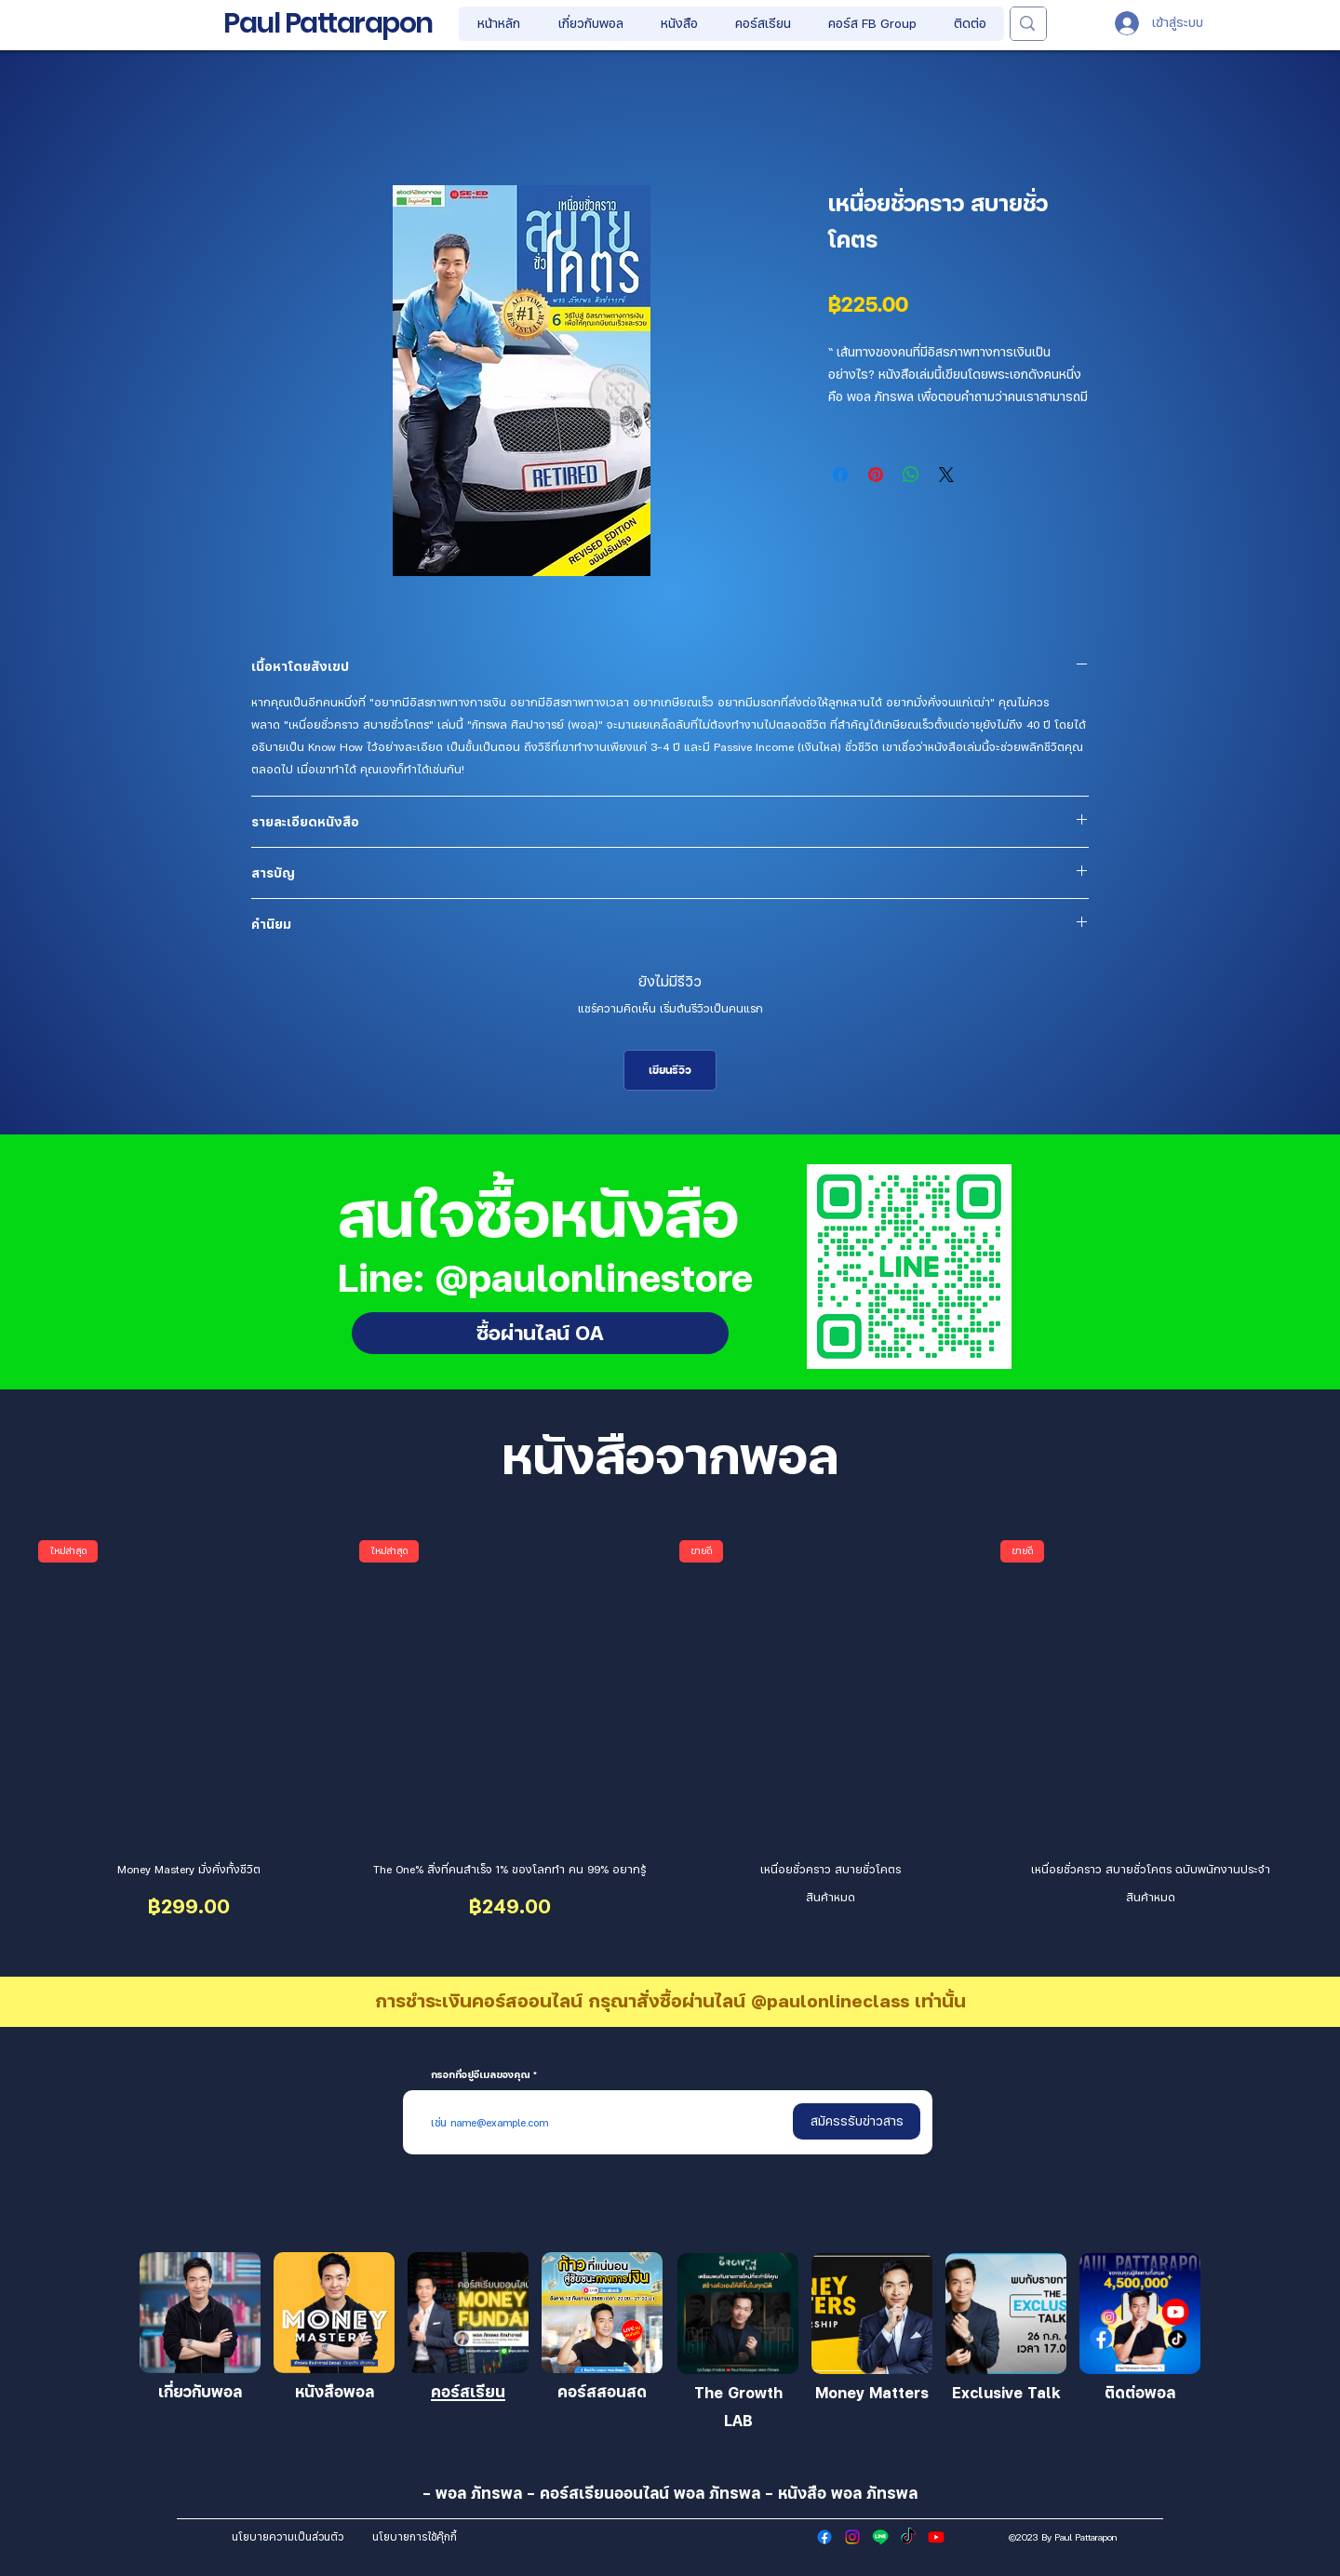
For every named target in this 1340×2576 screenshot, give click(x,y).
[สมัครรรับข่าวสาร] (856, 2121)
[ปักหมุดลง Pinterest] (875, 474)
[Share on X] (946, 474)
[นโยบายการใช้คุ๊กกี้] (414, 2537)
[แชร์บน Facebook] (840, 474)
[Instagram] (852, 2537)
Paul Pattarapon (328, 23)
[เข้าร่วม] (200, 2312)
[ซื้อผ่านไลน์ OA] (540, 1333)
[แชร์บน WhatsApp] (911, 474)
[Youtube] (936, 2537)
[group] (670, 1733)
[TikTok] (908, 2537)
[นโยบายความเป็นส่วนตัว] (287, 2537)
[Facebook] (824, 2537)
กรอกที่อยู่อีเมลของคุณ (480, 2074)
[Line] (880, 2537)
